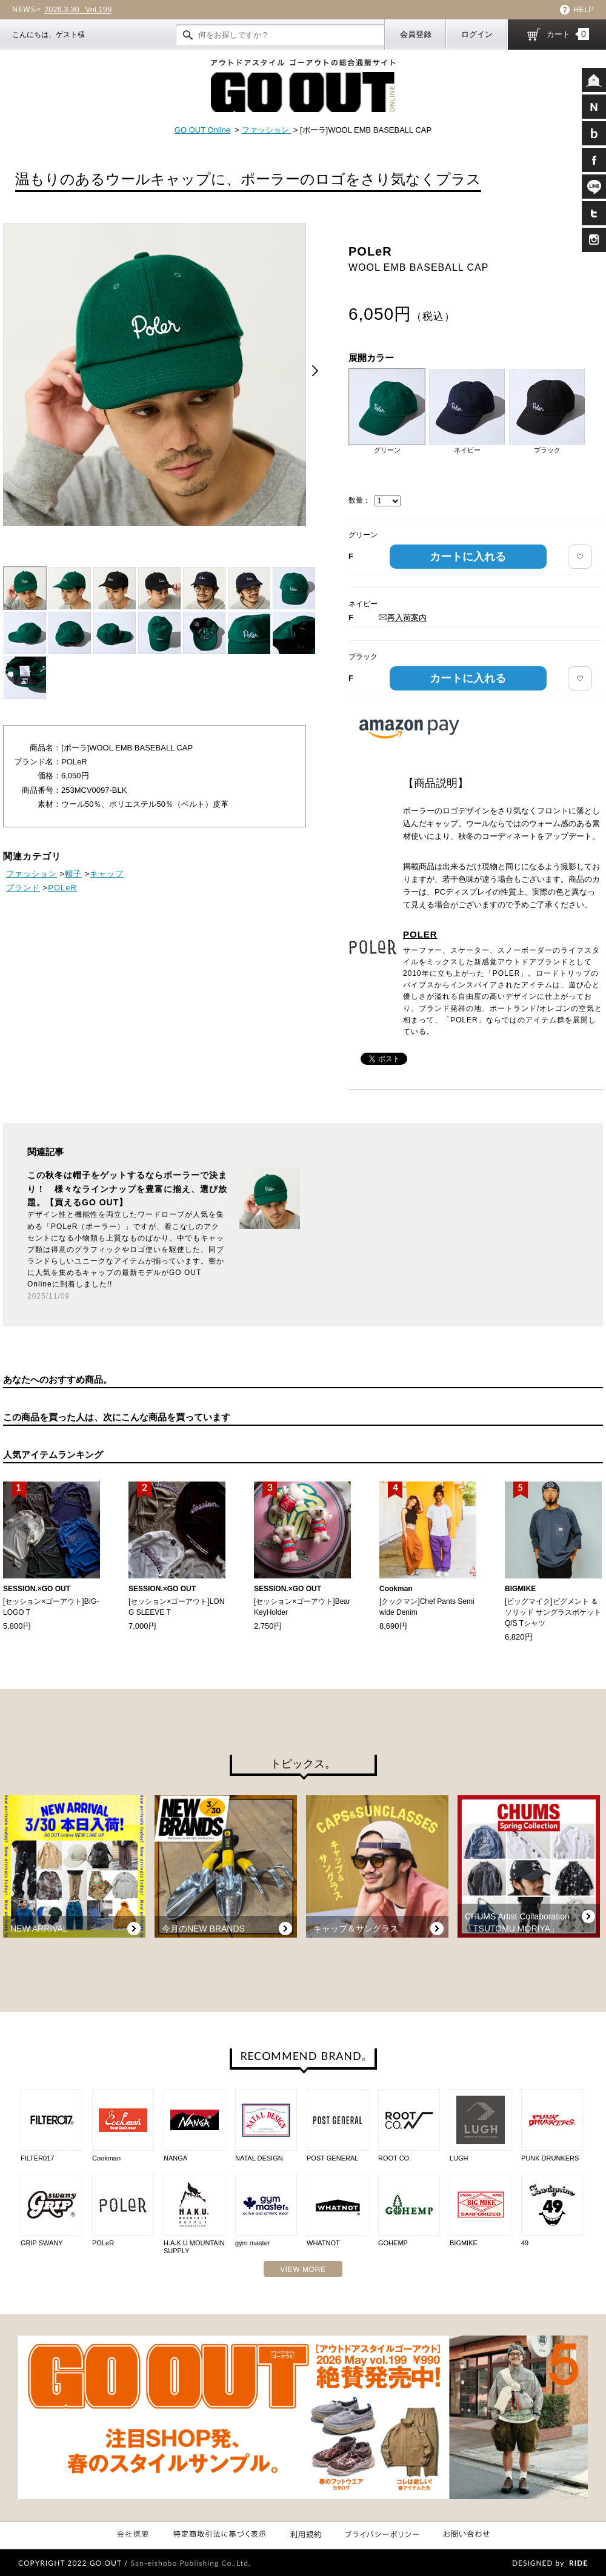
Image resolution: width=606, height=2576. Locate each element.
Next (315, 370)
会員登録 (415, 34)
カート (568, 34)
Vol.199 (78, 9)
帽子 (73, 873)
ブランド (23, 887)
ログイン (477, 34)
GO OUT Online (202, 129)
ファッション (266, 129)
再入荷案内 (403, 617)
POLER (420, 934)
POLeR (62, 887)
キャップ (107, 873)
